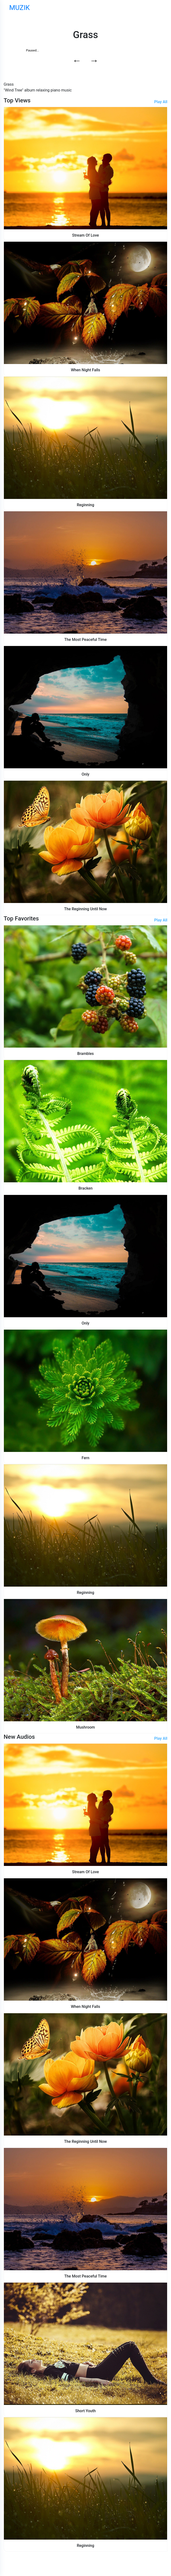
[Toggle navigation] (164, 8)
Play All (160, 101)
